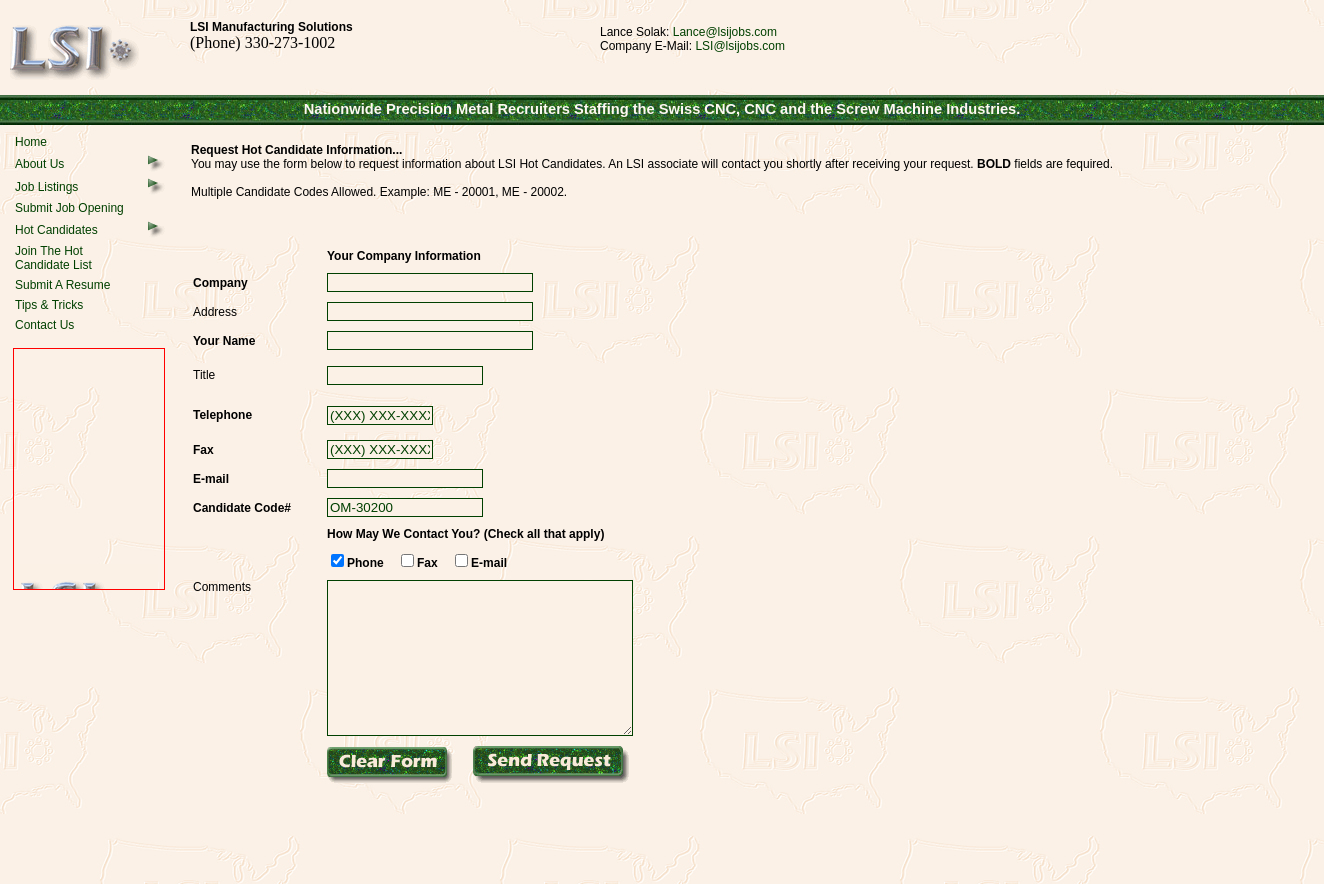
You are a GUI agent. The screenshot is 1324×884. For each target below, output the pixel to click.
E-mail (489, 563)
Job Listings (46, 187)
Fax (427, 563)
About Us (39, 164)
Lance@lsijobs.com (725, 32)
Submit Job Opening (69, 208)
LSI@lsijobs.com (740, 46)
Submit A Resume (62, 285)
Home (31, 142)
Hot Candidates (56, 230)
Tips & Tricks (49, 305)
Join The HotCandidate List (53, 258)
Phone (365, 563)
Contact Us (44, 325)
